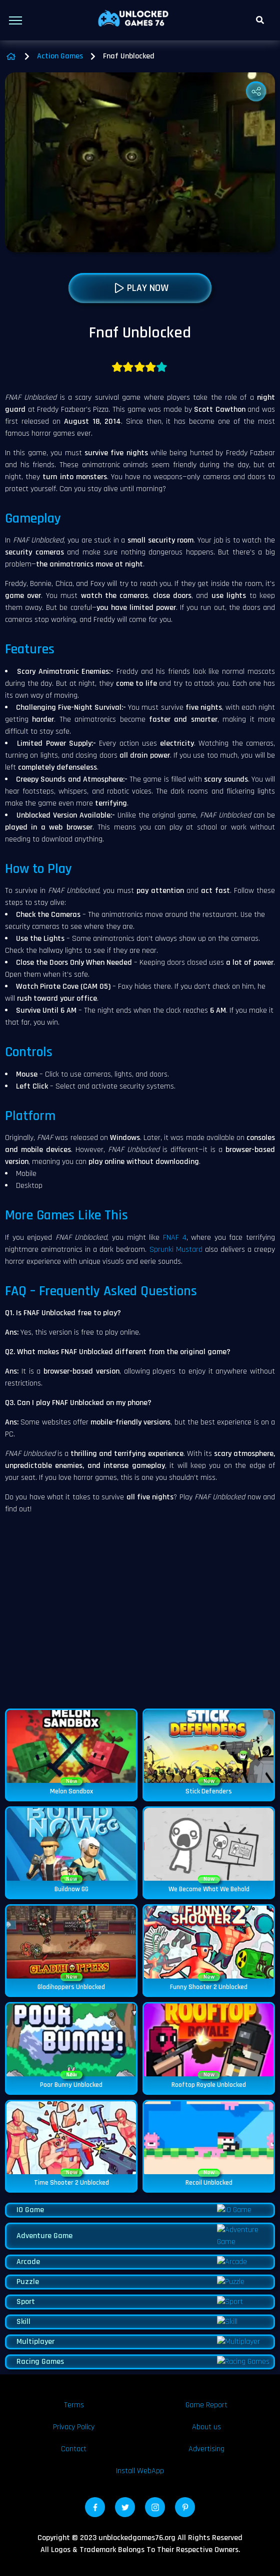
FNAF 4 (174, 1249)
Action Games (60, 67)
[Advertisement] (140, 1629)
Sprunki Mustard (176, 1261)
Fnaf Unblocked (128, 67)
